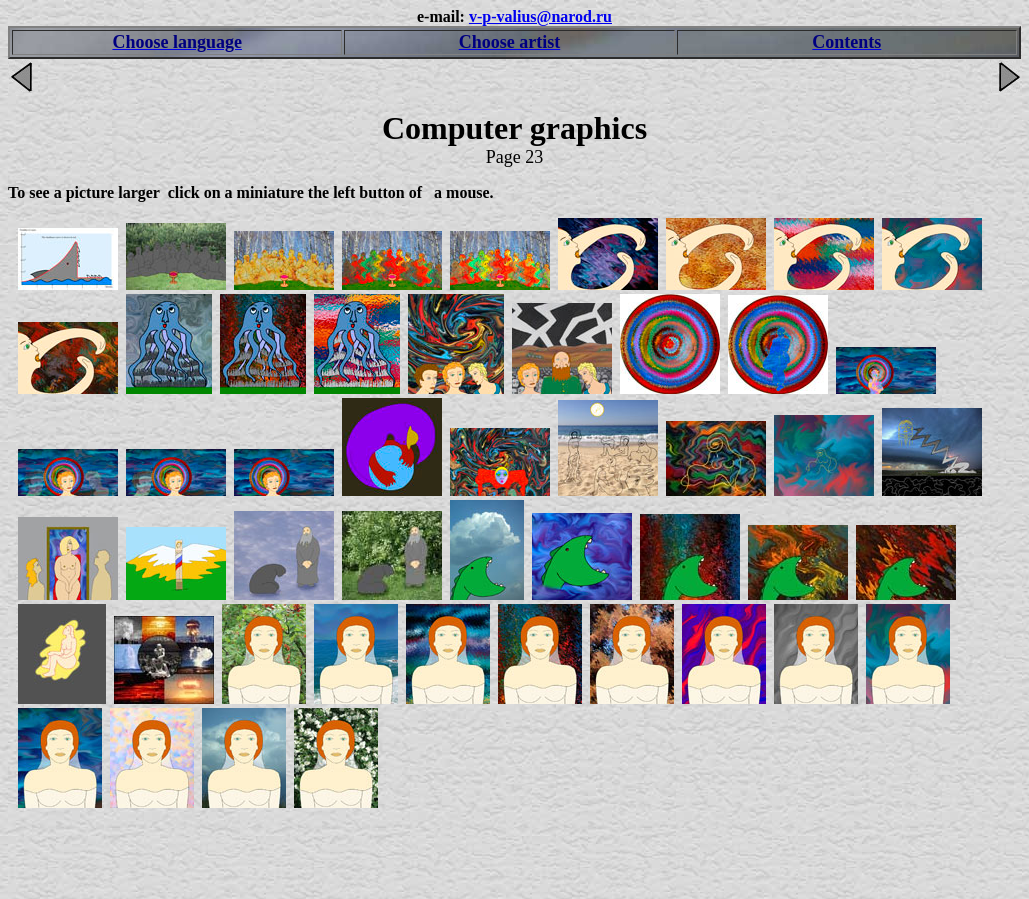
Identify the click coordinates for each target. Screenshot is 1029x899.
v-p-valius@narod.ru (540, 16)
